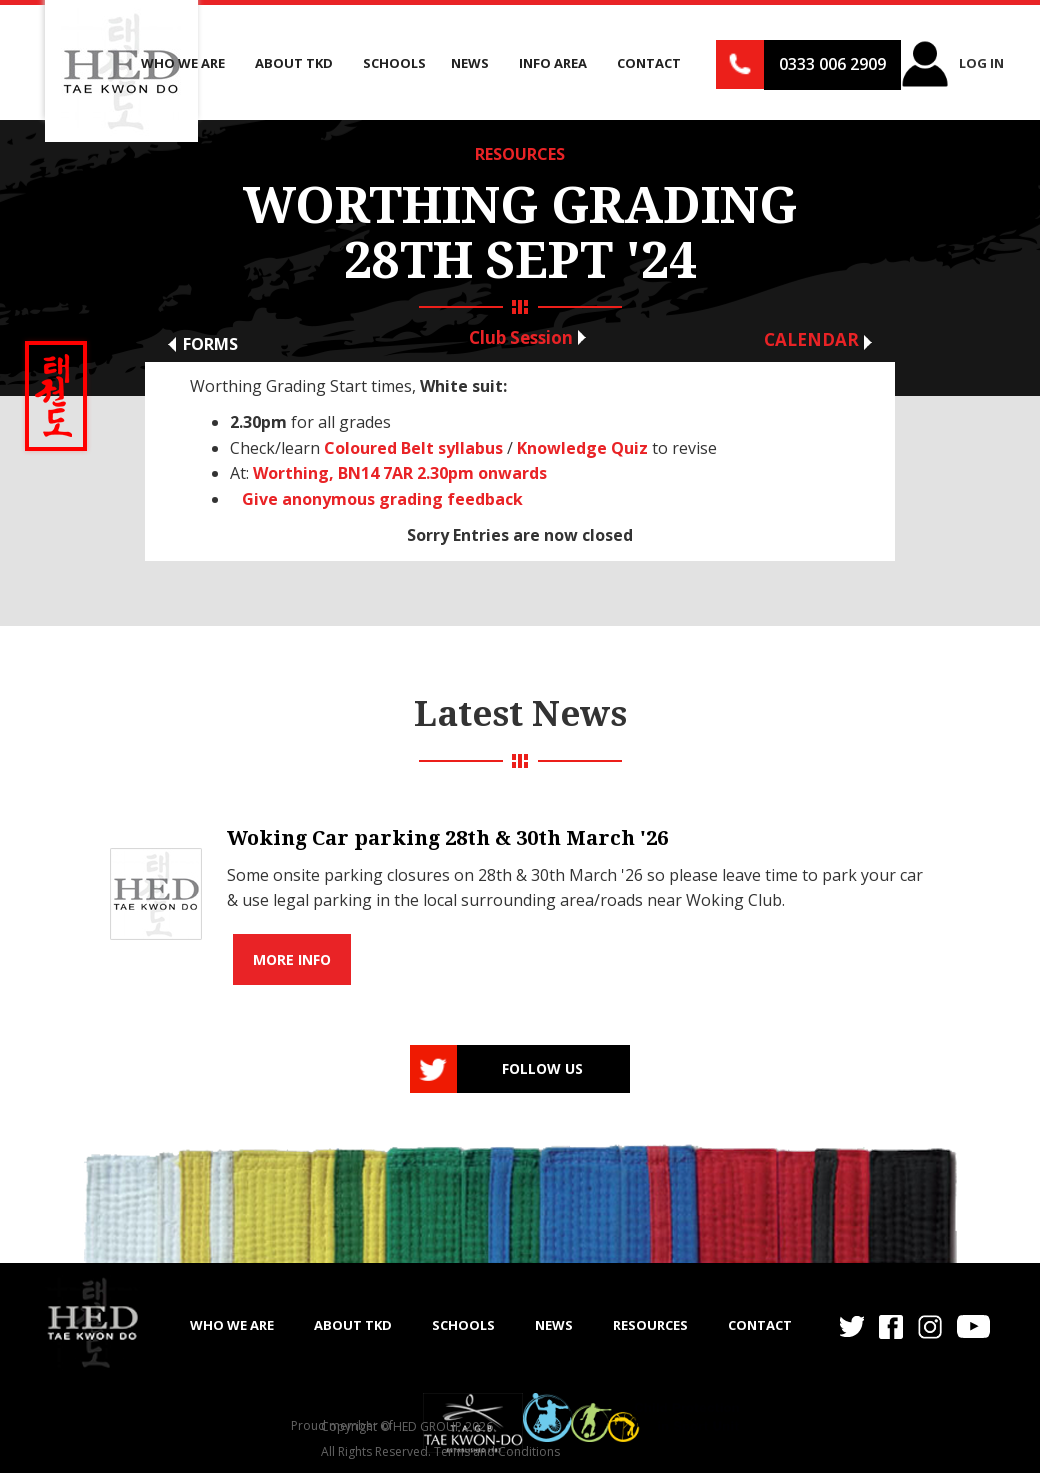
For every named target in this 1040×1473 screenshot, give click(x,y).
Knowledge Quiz (582, 448)
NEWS (554, 1325)
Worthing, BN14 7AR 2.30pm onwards (400, 473)
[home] (92, 1323)
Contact (760, 1325)
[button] (185, 64)
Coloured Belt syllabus (413, 448)
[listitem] (520, 894)
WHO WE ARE (232, 1325)
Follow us (542, 1068)
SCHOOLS (463, 1325)
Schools (394, 63)
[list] (520, 894)
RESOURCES (520, 154)
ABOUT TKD (353, 1325)
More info (292, 959)
